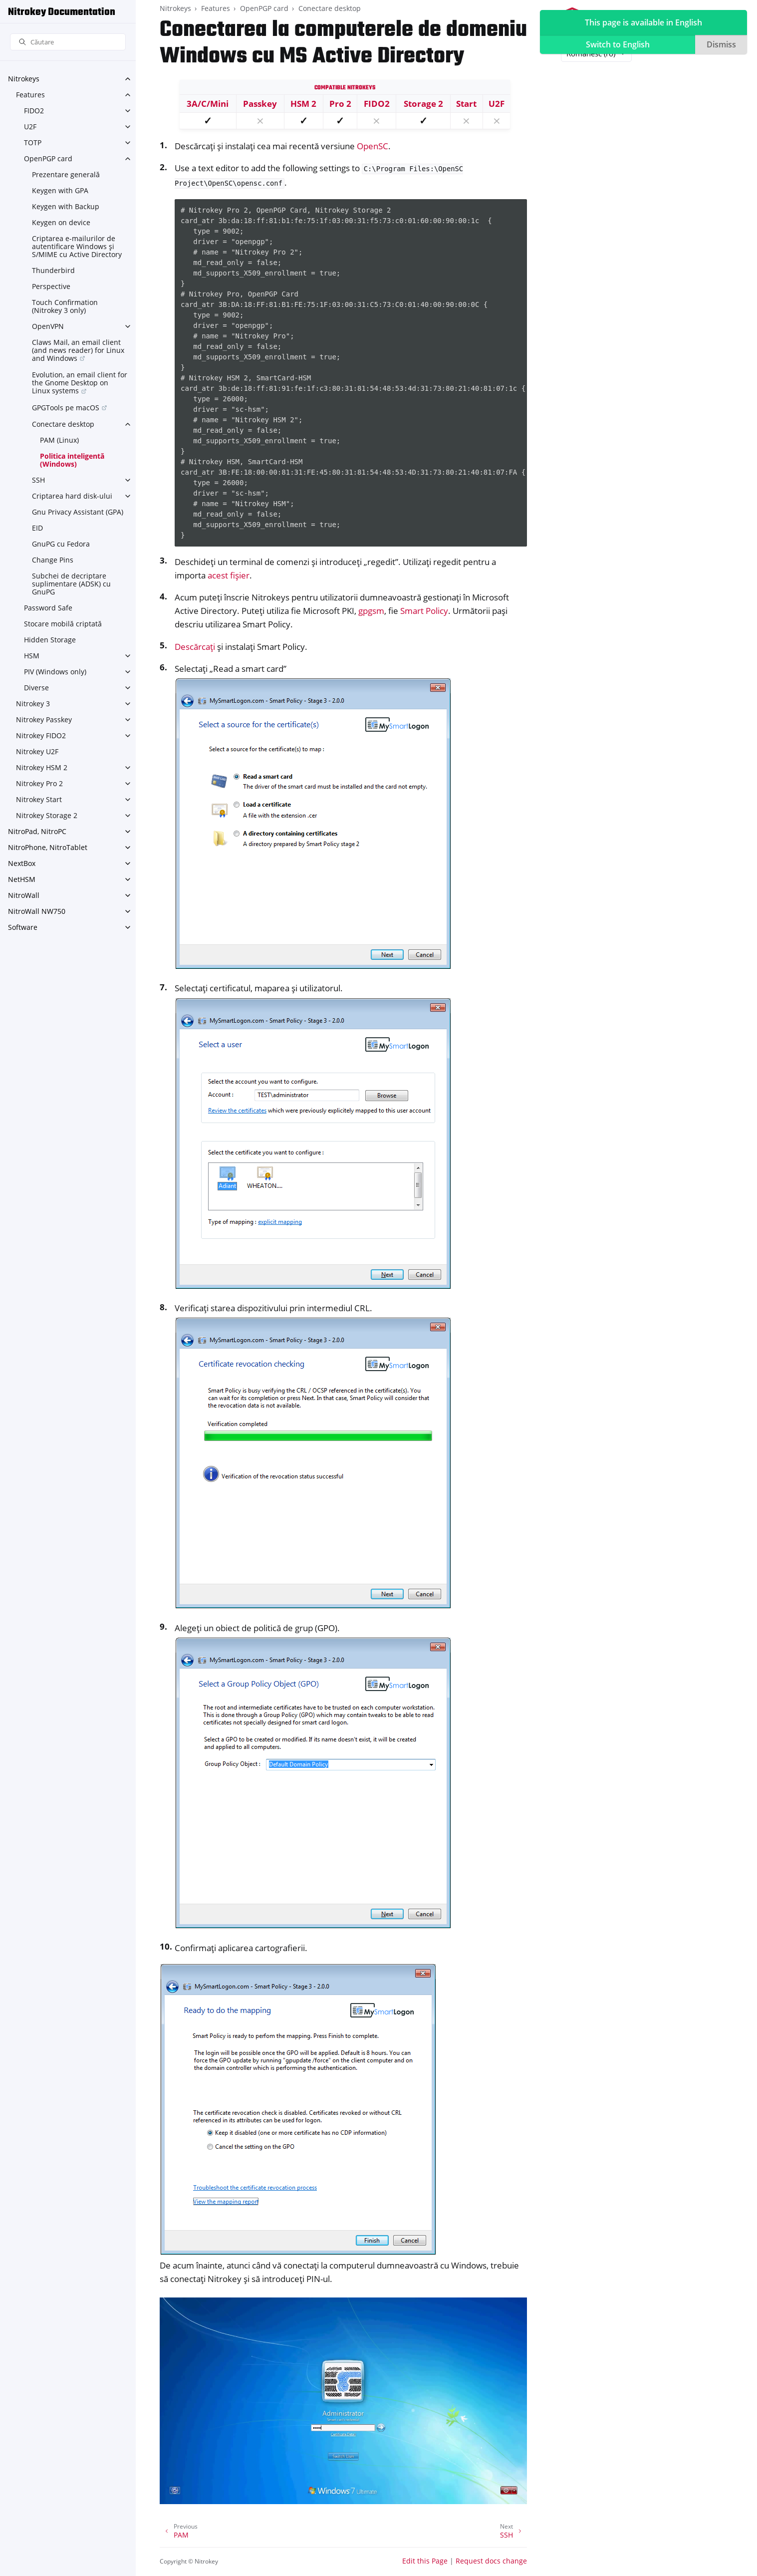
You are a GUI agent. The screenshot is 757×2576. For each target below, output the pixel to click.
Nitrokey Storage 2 (46, 815)
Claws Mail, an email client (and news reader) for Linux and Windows (78, 350)
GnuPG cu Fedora (61, 544)
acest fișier (229, 575)
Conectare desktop (63, 424)
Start (466, 103)
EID (37, 528)
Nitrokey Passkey (44, 719)
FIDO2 (34, 110)
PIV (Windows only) (55, 671)
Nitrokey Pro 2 (39, 783)
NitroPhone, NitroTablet (47, 847)
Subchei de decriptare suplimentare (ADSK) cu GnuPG (71, 583)
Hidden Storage (50, 639)
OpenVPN (48, 326)
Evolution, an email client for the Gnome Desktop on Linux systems (79, 382)
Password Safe (48, 607)
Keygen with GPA (60, 190)
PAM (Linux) (59, 440)
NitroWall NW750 (36, 911)
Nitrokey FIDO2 (41, 735)
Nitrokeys (23, 78)
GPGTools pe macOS (65, 407)
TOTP (32, 142)
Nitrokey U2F (37, 751)
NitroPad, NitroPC (37, 831)
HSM (31, 655)
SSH (38, 480)
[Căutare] (67, 42)
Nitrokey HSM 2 (41, 767)
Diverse (36, 687)
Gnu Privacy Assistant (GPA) (77, 512)
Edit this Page (425, 2561)
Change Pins (52, 560)
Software (22, 927)
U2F (30, 126)
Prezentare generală (66, 174)
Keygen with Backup (65, 206)
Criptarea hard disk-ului (72, 496)
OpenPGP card (48, 158)
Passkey (260, 103)
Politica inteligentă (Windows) (72, 460)
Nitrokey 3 (33, 703)
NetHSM (21, 879)
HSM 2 (303, 103)
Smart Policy (424, 610)
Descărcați (195, 646)
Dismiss (721, 44)
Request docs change (491, 2561)
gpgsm (371, 610)
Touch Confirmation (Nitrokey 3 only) (65, 306)
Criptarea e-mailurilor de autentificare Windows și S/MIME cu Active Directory (77, 246)
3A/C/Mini (208, 103)
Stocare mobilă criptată (63, 623)
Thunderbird (53, 270)
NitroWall (23, 895)
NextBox (21, 863)
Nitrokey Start (39, 799)
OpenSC (372, 146)
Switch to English (618, 44)
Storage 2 (423, 103)
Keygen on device (61, 222)
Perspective (51, 286)
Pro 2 (340, 103)
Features (30, 94)
